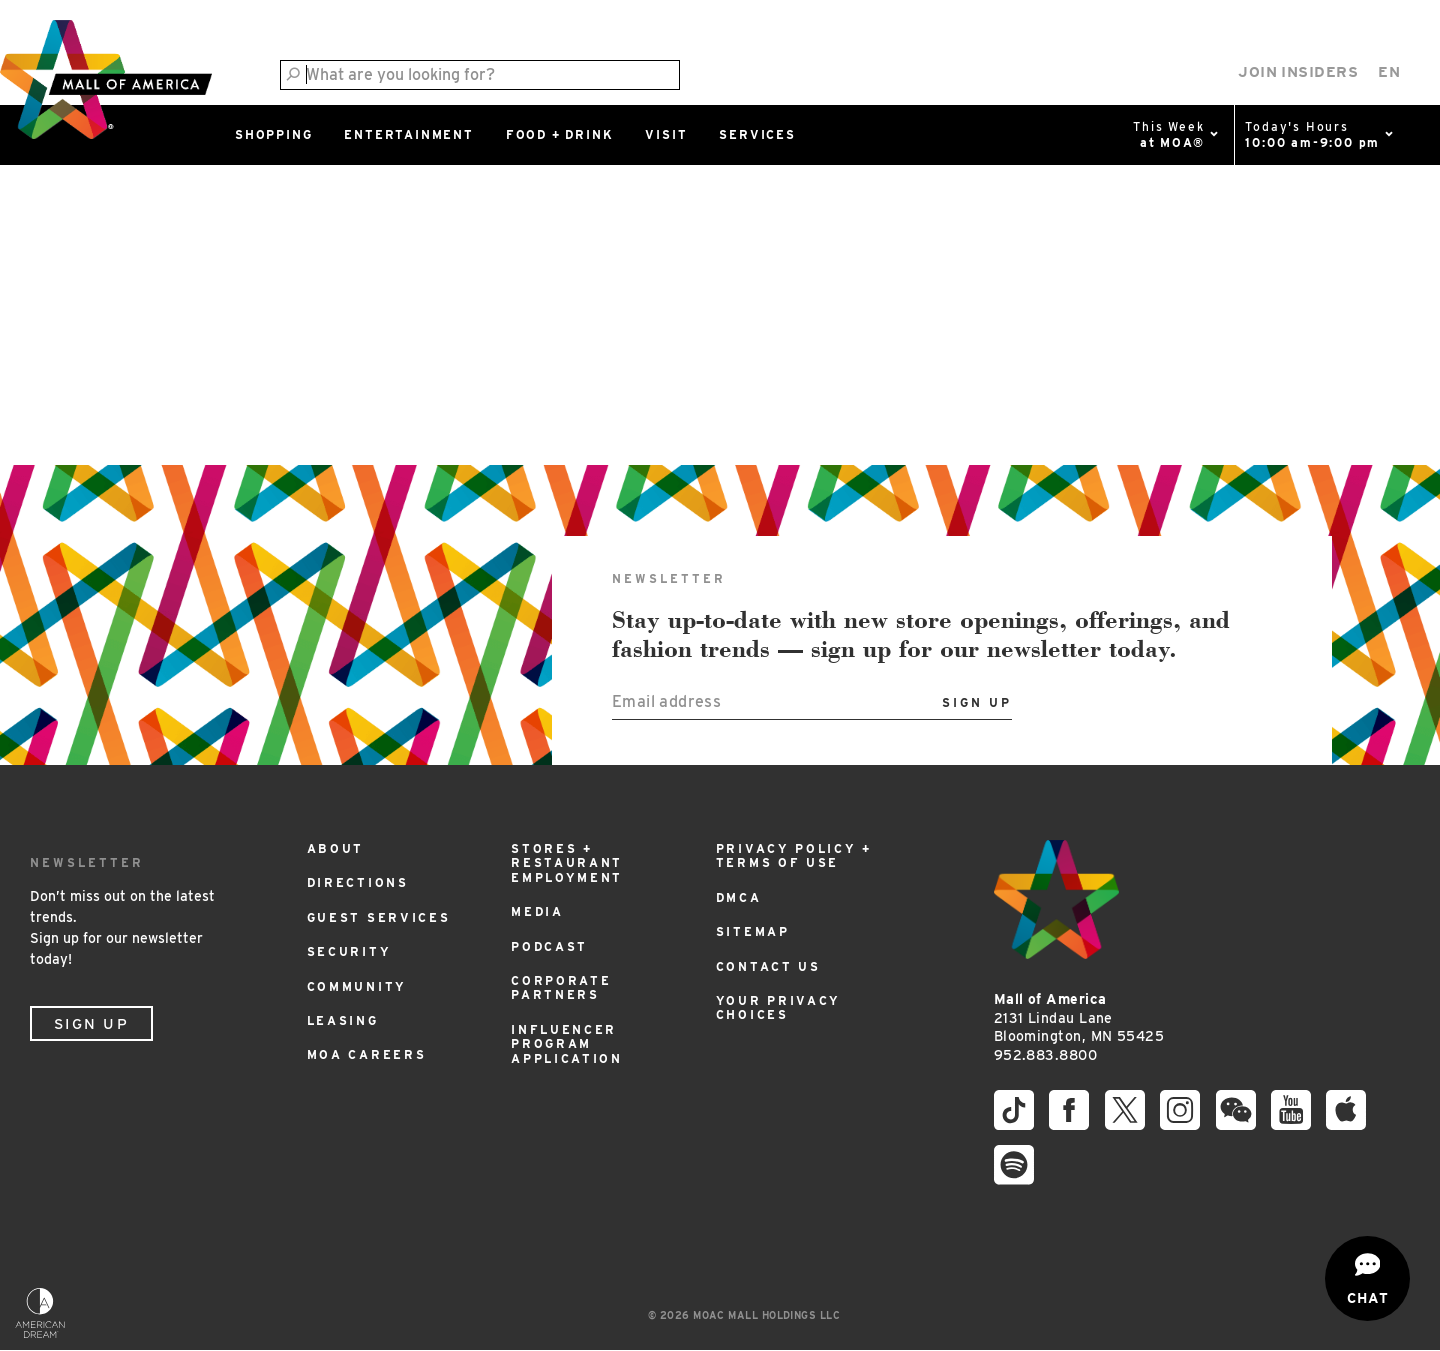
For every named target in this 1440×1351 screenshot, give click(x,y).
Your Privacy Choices (778, 1007)
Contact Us (768, 966)
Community (357, 986)
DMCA (739, 897)
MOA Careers (367, 1054)
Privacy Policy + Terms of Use (794, 855)
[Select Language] (1389, 73)
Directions (358, 882)
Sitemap (753, 931)
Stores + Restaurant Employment (567, 863)
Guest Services (379, 917)
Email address (666, 701)
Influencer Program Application (567, 1044)
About (336, 848)
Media (537, 911)
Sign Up (91, 1024)
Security (349, 951)
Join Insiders (1298, 72)
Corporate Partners (561, 987)
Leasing (343, 1020)
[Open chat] (1367, 1278)
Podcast (549, 946)
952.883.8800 (1045, 1055)
